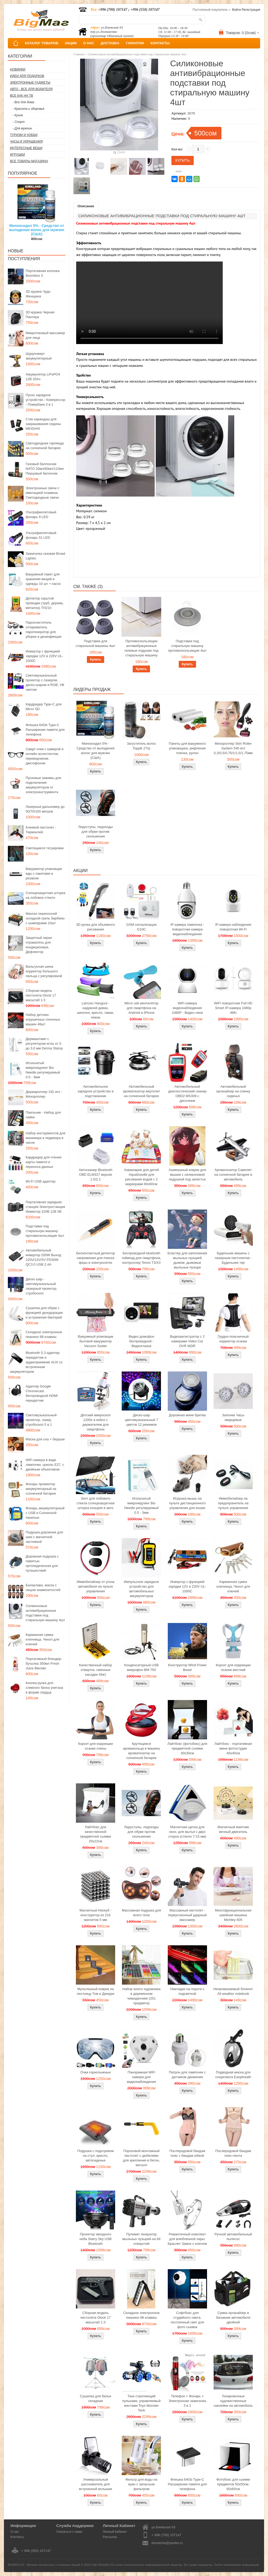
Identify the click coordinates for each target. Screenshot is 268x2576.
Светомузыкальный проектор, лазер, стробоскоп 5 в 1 (41, 1419)
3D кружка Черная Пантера (40, 314)
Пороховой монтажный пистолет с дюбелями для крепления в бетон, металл (141, 2158)
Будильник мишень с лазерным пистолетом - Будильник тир (233, 1258)
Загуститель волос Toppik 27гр (141, 746)
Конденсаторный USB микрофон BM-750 (141, 1667)
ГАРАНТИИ (135, 43)
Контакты (17, 2537)
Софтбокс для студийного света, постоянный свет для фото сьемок (187, 2320)
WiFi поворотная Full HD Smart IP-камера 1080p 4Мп (233, 1008)
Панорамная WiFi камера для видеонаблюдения (141, 2077)
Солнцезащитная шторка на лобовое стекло (45, 895)
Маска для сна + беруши (45, 1439)
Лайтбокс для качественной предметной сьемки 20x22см (95, 1834)
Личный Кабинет (115, 2532)
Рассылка (110, 2537)
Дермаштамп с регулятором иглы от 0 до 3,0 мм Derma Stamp (44, 1043)
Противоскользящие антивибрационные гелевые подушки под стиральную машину (141, 648)
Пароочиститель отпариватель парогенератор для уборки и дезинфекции (44, 629)
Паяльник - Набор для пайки (43, 1114)
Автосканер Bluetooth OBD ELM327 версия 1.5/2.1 (95, 1174)
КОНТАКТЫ (160, 43)
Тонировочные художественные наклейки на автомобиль (233, 2401)
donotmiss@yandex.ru (167, 2543)
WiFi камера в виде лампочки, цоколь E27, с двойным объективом (45, 1464)
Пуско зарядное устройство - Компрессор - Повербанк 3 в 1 (45, 399)
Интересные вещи (26, 148)
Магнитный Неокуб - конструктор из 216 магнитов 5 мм (95, 1915)
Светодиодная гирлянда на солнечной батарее (45, 445)
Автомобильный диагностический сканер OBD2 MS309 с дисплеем (187, 1094)
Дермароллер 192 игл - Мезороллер (44, 1094)
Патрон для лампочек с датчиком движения (187, 2074)
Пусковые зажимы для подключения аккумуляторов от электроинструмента (43, 785)
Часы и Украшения (26, 141)
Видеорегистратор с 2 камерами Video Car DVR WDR (187, 1341)
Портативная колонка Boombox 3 (43, 273)
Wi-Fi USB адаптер (40, 1181)
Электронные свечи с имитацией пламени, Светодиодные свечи (42, 492)
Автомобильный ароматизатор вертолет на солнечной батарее (141, 1091)
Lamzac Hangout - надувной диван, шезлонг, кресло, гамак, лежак (95, 1010)
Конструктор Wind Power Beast (187, 1667)
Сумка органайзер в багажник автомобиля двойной (233, 2317)
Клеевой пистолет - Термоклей (41, 829)
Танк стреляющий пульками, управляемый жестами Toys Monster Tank (141, 2403)
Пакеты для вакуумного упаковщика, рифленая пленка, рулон (187, 748)
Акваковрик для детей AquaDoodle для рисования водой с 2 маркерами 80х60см (141, 1177)
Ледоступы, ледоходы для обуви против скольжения (95, 831)
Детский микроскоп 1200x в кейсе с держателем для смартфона (96, 1422)
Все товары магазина (29, 161)
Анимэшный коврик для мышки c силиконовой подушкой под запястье (187, 1174)
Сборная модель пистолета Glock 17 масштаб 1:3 (41, 995)
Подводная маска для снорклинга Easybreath (233, 2074)
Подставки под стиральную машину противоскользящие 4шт (45, 1231)
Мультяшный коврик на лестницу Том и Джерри (95, 1991)
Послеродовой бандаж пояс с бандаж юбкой (187, 2153)
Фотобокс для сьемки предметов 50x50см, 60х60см (233, 2484)
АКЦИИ (71, 43)
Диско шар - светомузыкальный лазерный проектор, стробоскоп (41, 1286)
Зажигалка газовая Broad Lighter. (45, 556)
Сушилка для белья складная (95, 2398)
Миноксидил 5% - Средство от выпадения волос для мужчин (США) (36, 230)
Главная (78, 54)
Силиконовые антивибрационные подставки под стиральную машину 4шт (45, 1613)
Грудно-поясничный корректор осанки (233, 1339)
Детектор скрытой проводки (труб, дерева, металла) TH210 (45, 603)
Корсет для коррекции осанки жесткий (233, 1667)
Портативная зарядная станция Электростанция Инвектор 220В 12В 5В (45, 1206)
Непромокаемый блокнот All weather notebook (233, 1991)
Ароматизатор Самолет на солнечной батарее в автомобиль (233, 1174)
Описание (85, 206)
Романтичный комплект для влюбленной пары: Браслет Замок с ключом (187, 2239)
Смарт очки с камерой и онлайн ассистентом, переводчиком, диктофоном (44, 756)
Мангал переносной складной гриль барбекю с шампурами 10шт (45, 918)
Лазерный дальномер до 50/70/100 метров (45, 809)
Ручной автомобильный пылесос (233, 2236)
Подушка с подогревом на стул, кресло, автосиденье (95, 2155)
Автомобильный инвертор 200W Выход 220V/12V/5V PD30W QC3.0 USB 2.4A (43, 1257)
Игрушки (17, 154)
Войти (236, 10)
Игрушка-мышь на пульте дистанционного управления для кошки (187, 1503)
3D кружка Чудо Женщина (38, 294)
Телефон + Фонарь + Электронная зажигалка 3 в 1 (187, 2401)
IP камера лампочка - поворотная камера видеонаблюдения (187, 929)
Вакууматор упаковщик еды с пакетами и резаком (44, 873)
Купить (95, 659)
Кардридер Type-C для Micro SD (44, 706)
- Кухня (18, 115)
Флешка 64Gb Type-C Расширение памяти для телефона (45, 729)
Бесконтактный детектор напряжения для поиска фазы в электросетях (95, 1258)
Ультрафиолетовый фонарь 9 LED (41, 514)
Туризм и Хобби (23, 135)
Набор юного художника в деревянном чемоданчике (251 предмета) (141, 1996)
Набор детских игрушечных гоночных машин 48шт (43, 1019)
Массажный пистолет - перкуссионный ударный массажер (187, 1915)
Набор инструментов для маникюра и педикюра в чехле (45, 1138)
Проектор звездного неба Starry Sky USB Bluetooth (96, 2239)
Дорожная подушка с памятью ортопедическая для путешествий (42, 1563)
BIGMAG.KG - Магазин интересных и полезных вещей (44, 2564)
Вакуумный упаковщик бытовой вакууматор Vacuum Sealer (95, 1341)
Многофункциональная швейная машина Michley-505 (233, 1915)
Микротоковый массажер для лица (45, 335)
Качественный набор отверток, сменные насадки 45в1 (95, 1669)
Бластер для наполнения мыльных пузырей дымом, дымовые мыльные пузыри (187, 1260)
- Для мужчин (22, 128)
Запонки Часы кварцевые (233, 1417)
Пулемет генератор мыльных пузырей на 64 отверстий (141, 2239)
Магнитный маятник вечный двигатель (233, 1829)
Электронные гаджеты (30, 82)
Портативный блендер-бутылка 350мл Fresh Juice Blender (44, 1663)
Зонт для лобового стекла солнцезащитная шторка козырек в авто (96, 1503)
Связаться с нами (69, 2532)
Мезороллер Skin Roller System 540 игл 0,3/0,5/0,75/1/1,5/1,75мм (233, 748)
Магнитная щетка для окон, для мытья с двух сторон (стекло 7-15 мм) (187, 1831)
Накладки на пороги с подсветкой (187, 1991)
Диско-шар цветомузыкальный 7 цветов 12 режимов (141, 1419)
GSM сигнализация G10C (141, 927)
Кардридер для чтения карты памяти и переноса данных (44, 1162)
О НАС (88, 43)
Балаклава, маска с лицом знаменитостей (43, 1587)
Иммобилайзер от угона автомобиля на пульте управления (95, 1586)
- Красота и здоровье (28, 109)
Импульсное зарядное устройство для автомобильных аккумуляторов (141, 1589)
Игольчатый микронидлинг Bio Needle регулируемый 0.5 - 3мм (43, 1070)
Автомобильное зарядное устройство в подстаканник (95, 1091)
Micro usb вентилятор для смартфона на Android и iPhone (141, 1008)
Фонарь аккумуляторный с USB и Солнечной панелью (45, 1513)
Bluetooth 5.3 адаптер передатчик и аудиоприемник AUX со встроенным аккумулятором (36, 1362)
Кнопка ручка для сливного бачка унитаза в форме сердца (44, 1687)
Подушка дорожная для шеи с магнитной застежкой (44, 1537)
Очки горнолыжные (95, 2072)
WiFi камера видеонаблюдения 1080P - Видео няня (187, 1008)
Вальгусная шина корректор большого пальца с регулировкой (44, 971)
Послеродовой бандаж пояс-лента (233, 2153)
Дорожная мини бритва (187, 1415)
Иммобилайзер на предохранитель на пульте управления (233, 1503)
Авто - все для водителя (31, 89)
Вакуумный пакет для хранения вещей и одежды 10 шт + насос (43, 579)
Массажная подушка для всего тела (141, 1912)
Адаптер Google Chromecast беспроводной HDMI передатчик (42, 1393)
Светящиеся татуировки (45, 848)
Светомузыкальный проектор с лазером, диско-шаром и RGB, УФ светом (45, 682)
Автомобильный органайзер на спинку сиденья (233, 1091)
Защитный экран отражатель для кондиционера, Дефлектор (39, 945)
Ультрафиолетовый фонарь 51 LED (41, 535)
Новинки (17, 69)
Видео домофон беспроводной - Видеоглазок (141, 1341)
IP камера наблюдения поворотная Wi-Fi (233, 927)
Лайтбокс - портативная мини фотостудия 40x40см (233, 1748)
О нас (14, 2532)
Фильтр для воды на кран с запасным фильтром (141, 2484)
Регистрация (251, 10)
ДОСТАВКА (110, 43)
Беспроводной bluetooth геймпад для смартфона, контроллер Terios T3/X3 (141, 1258)
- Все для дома (23, 102)
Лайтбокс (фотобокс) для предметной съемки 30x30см (187, 1748)
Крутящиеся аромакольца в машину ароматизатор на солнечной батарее (141, 1751)
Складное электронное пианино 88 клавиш (44, 1334)
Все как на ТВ (21, 95)
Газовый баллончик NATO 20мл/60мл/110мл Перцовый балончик (45, 468)
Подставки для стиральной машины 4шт (95, 643)
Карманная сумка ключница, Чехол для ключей (42, 1639)
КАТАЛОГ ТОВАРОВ (41, 43)
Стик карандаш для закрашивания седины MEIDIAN (43, 424)
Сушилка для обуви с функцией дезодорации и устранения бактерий (44, 1312)
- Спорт (19, 122)
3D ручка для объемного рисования (95, 927)
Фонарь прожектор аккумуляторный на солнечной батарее (41, 1488)
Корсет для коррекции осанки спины (95, 1746)
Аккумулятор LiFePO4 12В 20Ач (43, 376)
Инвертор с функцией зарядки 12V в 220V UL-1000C (44, 656)
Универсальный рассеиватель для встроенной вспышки (95, 2484)
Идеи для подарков (27, 76)
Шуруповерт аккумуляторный (39, 356)
